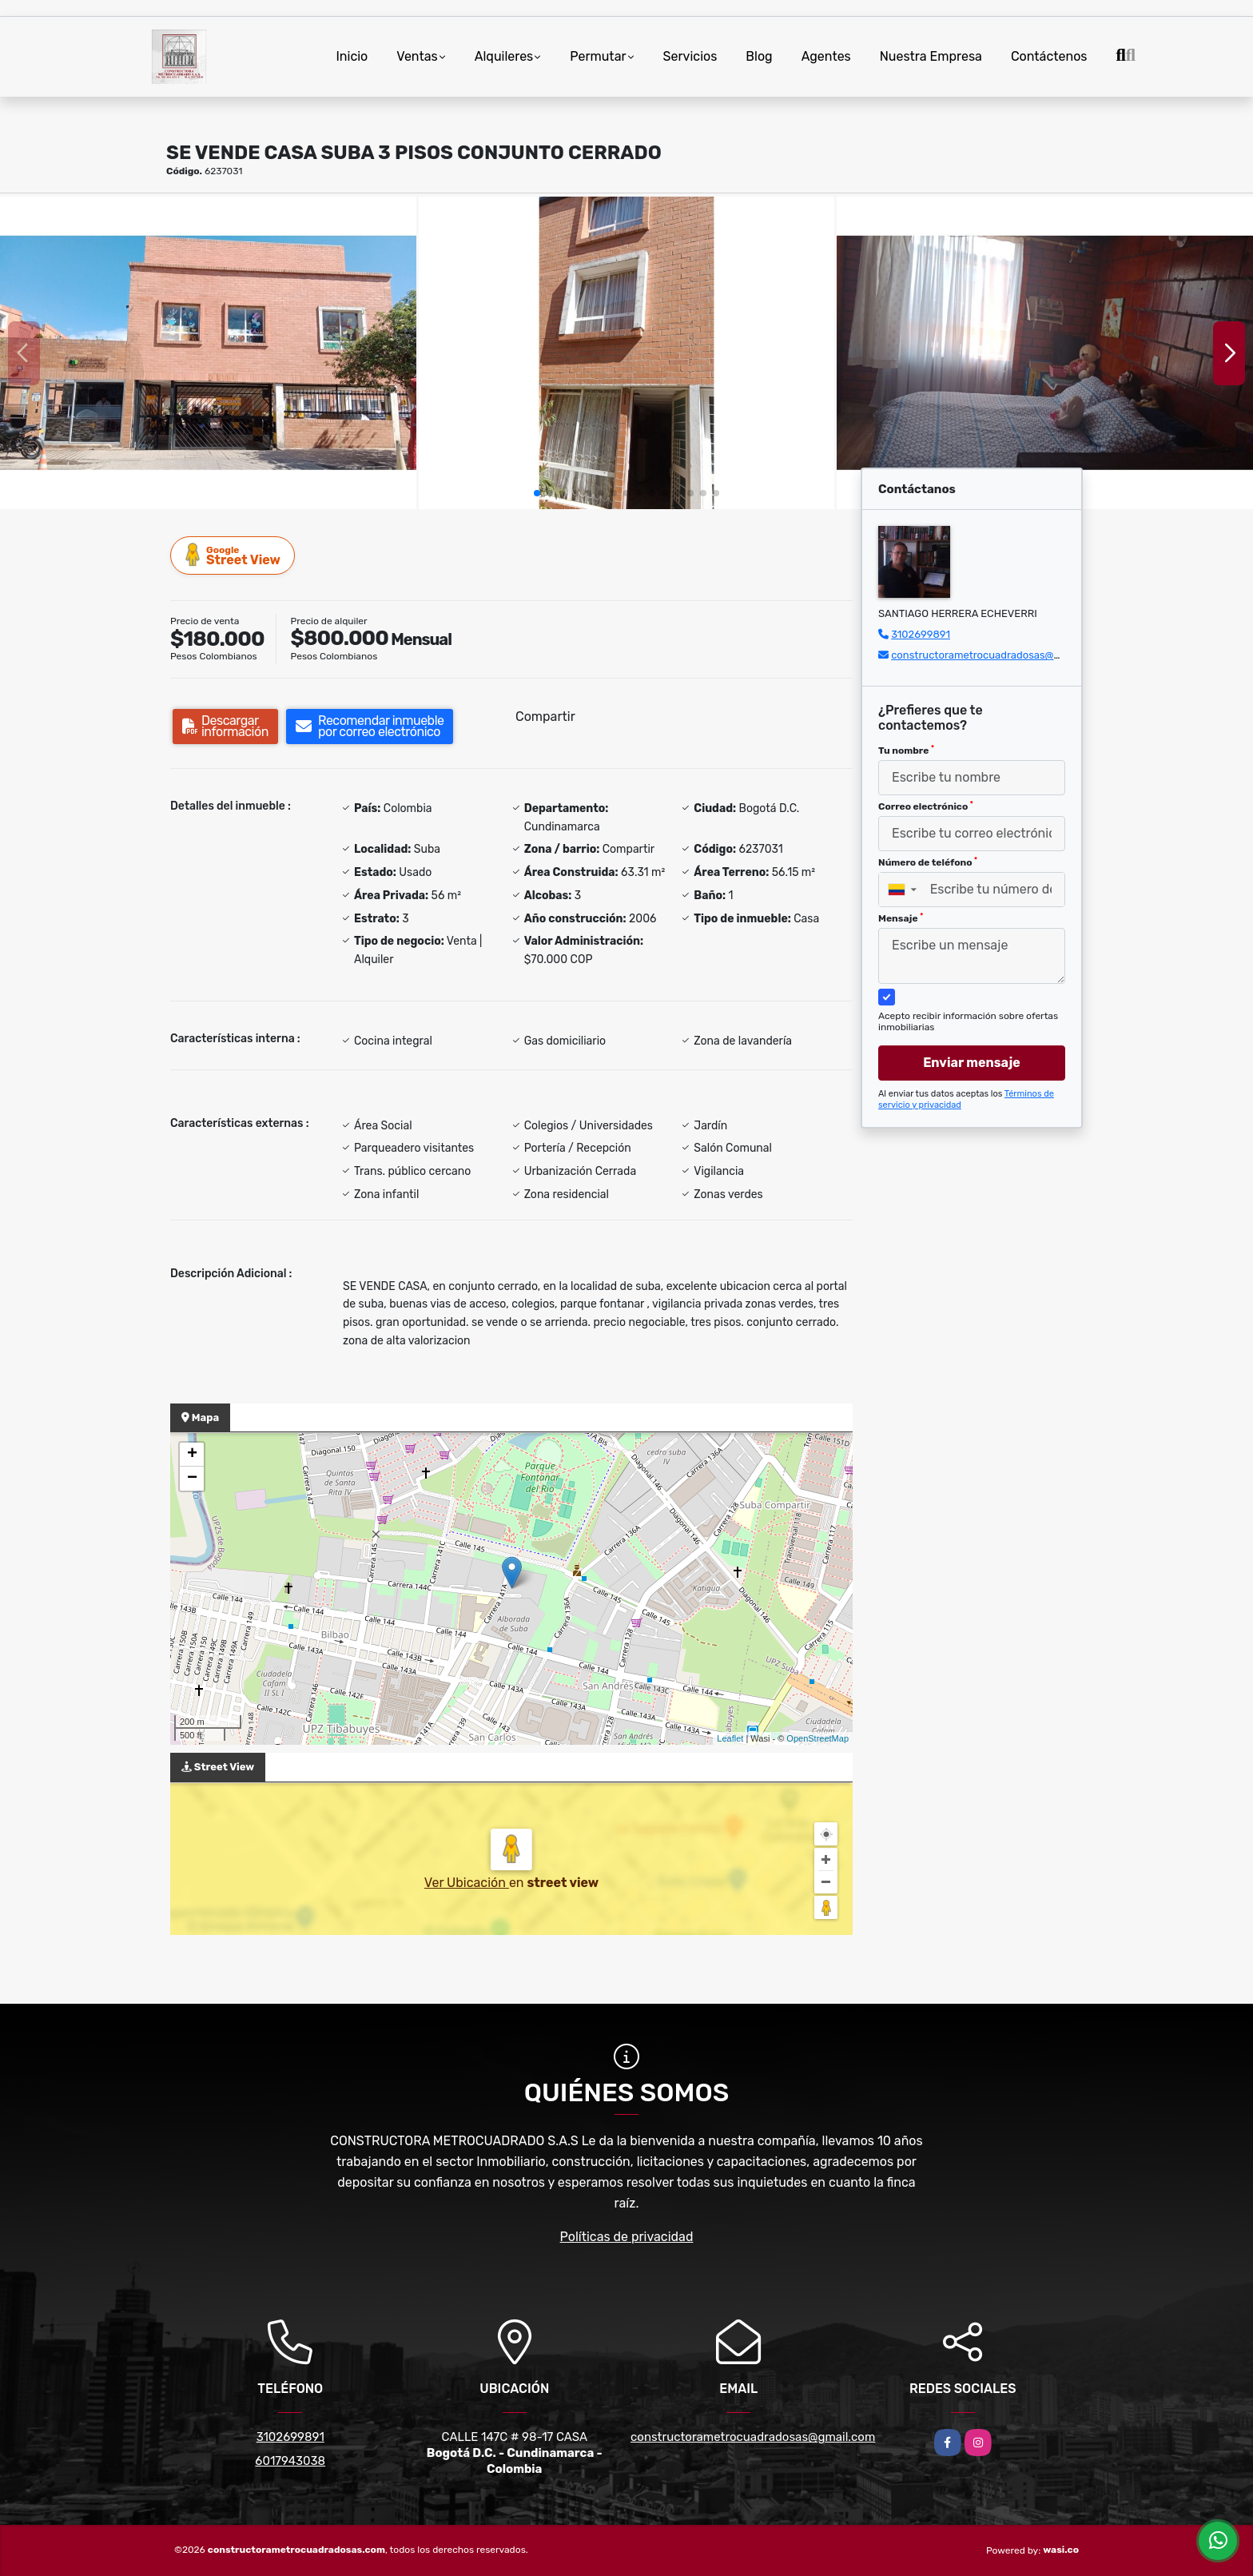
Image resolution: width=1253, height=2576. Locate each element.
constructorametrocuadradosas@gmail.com (997, 655)
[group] (208, 352)
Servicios (690, 56)
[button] (537, 493)
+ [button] (192, 1455)
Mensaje (900, 918)
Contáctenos (1049, 56)
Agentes (826, 56)
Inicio (352, 56)
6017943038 (290, 2461)
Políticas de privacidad (627, 2236)
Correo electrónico (925, 806)
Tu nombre (906, 750)
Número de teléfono (927, 862)
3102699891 (920, 634)
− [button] (192, 1479)
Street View (233, 555)
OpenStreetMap (817, 1738)
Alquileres (504, 56)
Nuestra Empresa (931, 56)
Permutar (598, 56)
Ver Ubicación (466, 1882)
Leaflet (730, 1738)
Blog (759, 56)
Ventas (416, 56)
